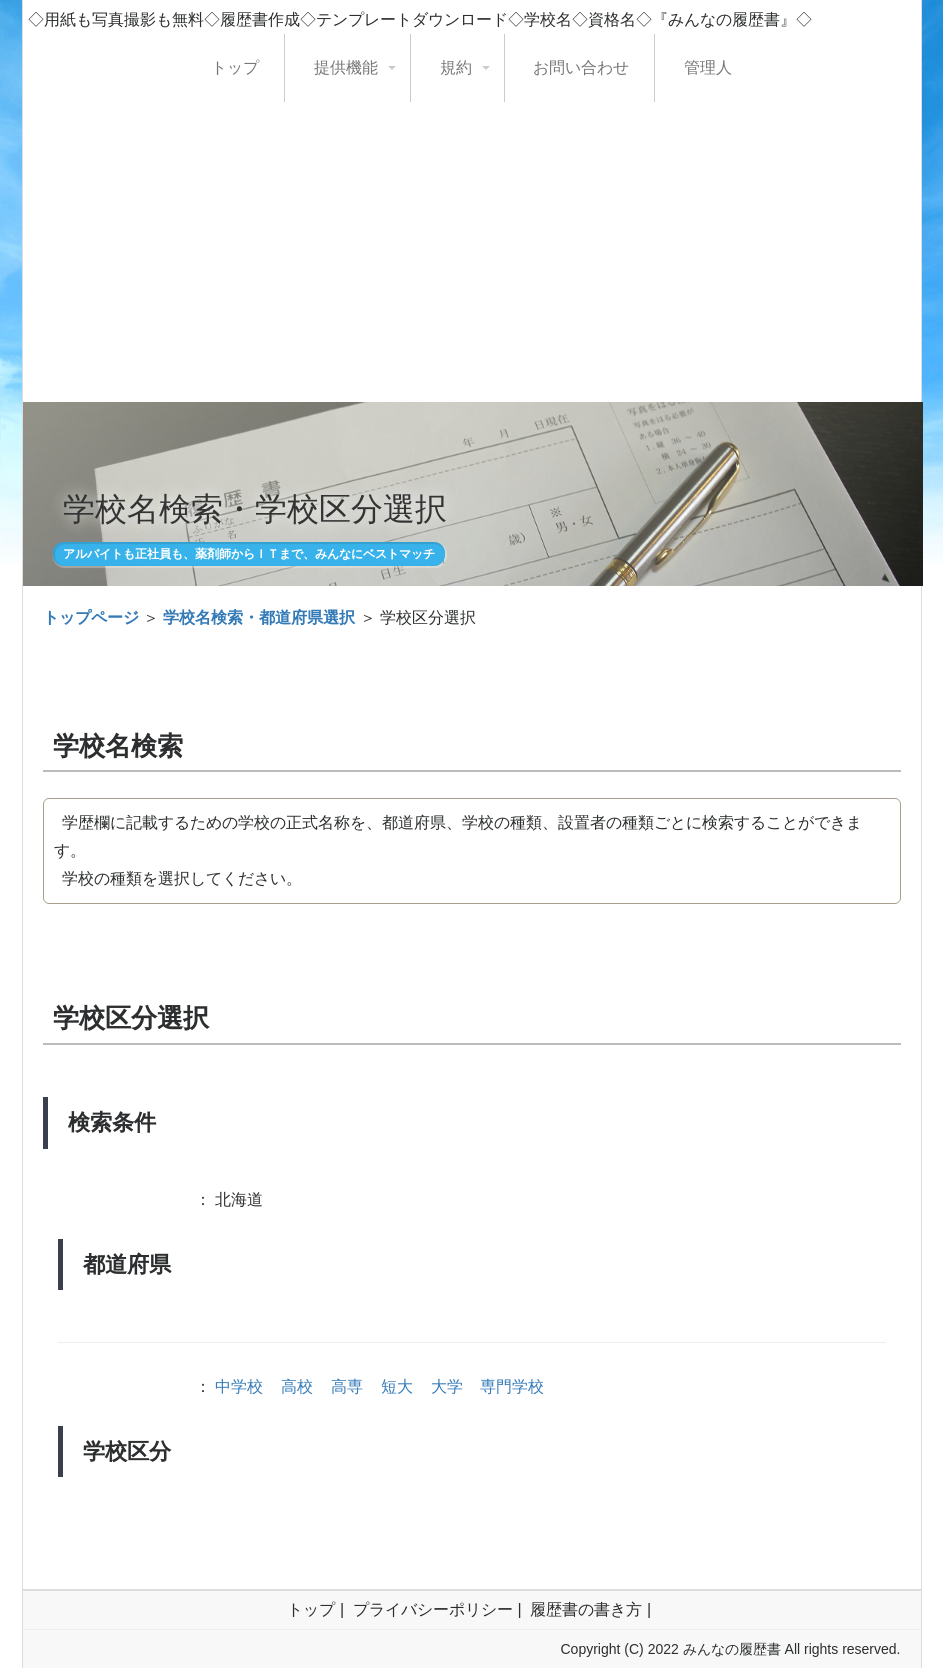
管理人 (708, 67)
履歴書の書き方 (586, 1609)
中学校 (239, 1386)
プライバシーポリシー (433, 1609)
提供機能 (346, 67)
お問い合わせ (581, 67)
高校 (297, 1386)
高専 (347, 1386)
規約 (456, 67)
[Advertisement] (472, 252)
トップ (235, 67)
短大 (397, 1386)
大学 (447, 1386)
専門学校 (512, 1386)
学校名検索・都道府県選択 (259, 617)
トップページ (91, 617)
